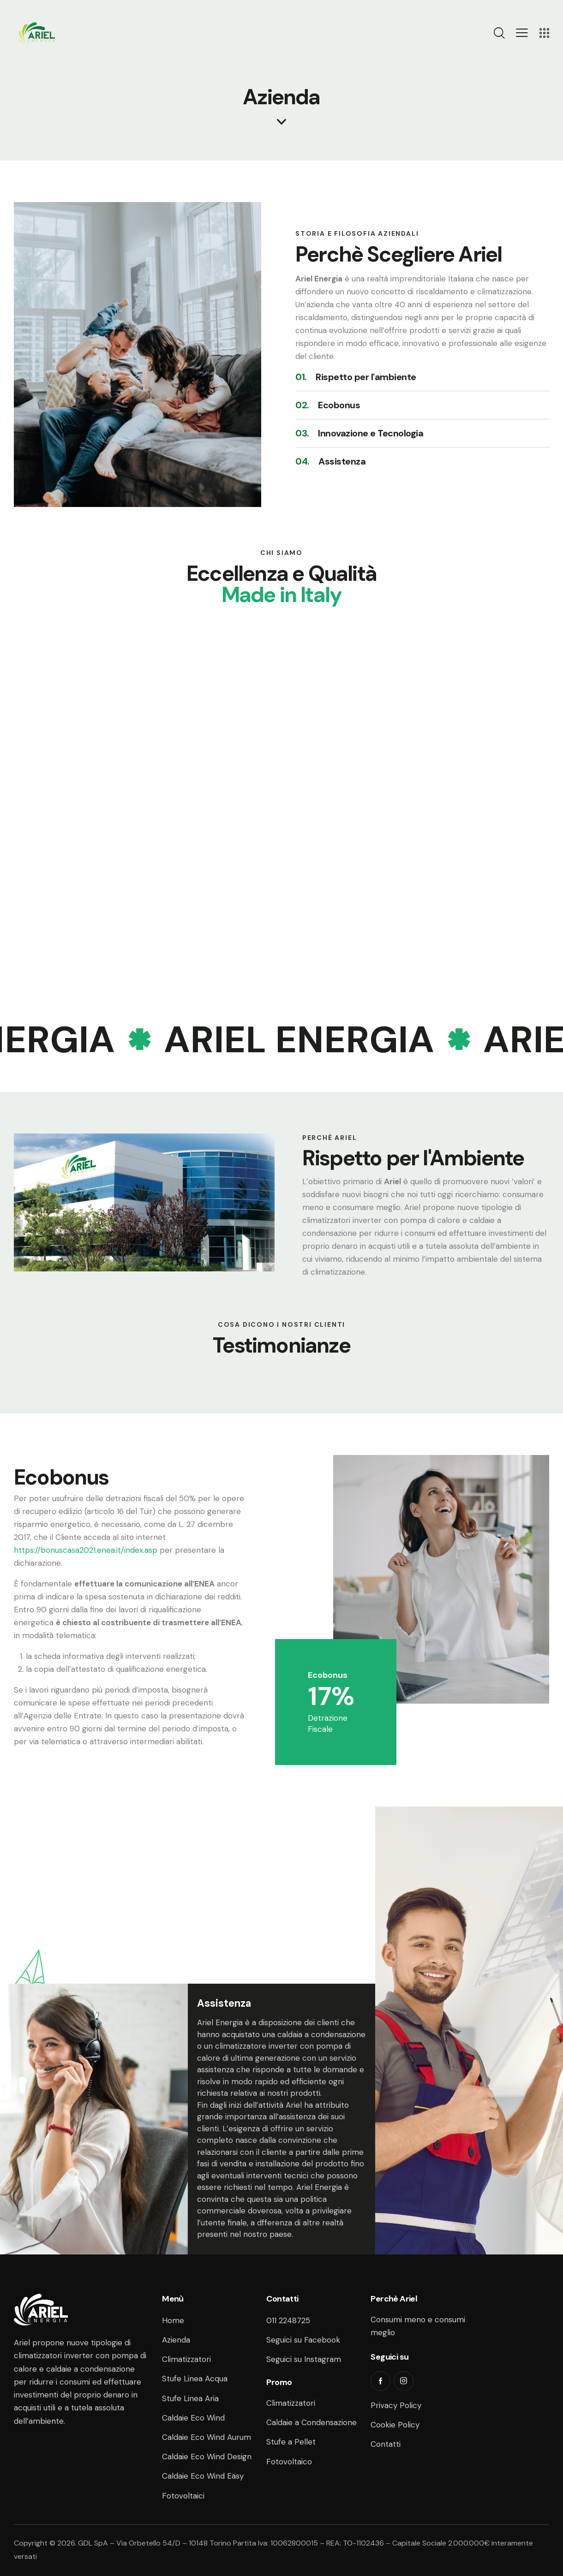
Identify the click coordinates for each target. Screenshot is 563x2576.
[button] (522, 32)
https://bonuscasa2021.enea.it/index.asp (85, 1550)
